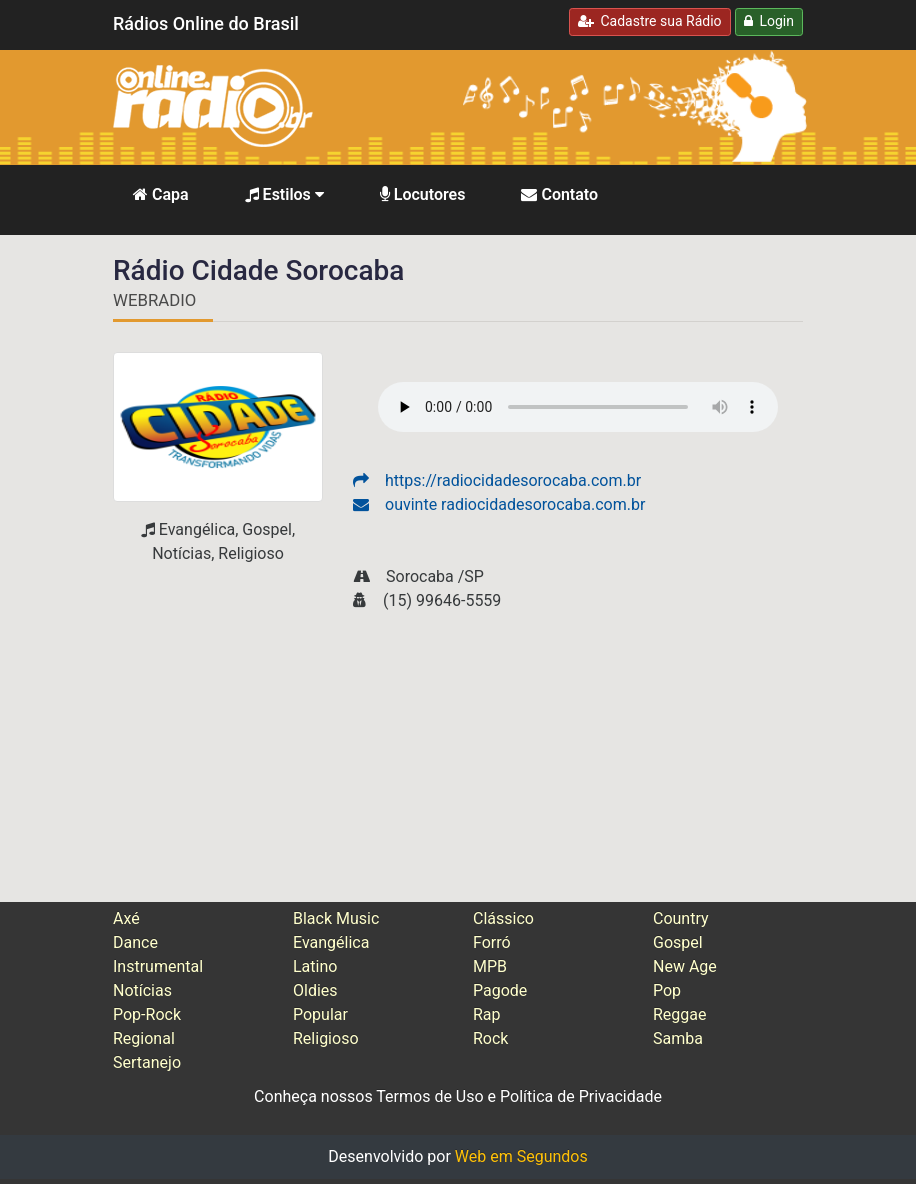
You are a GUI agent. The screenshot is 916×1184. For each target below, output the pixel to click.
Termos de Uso (429, 1096)
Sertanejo (147, 1062)
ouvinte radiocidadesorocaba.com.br (499, 504)
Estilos (284, 194)
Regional (144, 1038)
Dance (135, 942)
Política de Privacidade (581, 1096)
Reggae (680, 1014)
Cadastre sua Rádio (650, 21)
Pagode (500, 990)
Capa (161, 194)
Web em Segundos (521, 1156)
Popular (320, 1014)
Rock (490, 1038)
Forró (492, 942)
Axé (126, 918)
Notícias (142, 990)
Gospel (678, 942)
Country (681, 918)
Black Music (336, 918)
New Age (685, 966)
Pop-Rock (147, 1014)
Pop (667, 990)
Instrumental (158, 966)
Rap (487, 1014)
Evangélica (331, 942)
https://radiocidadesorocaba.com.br (497, 480)
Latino (315, 966)
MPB (490, 966)
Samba (678, 1038)
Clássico (503, 918)
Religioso (326, 1038)
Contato (559, 194)
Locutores (423, 194)
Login (769, 21)
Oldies (315, 990)
